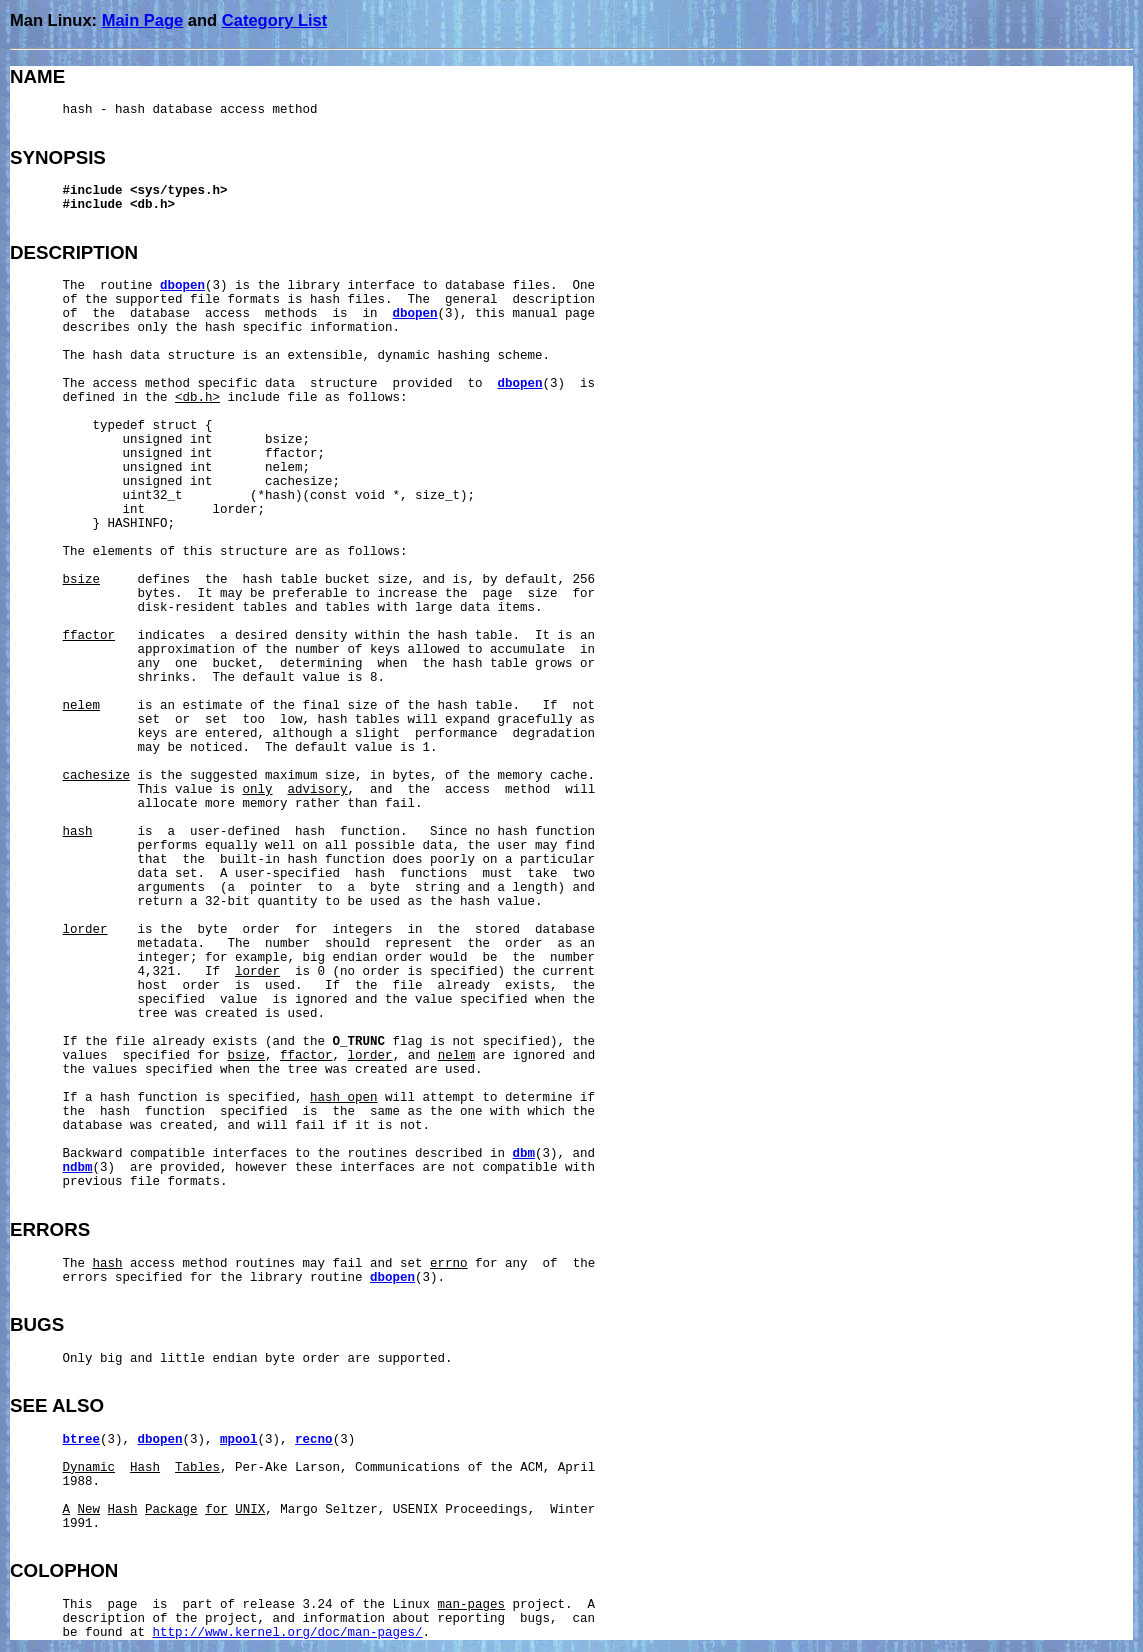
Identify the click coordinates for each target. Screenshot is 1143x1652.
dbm (524, 1154)
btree (82, 1440)
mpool (239, 1440)
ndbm (78, 1168)
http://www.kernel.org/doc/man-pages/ (288, 1633)
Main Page (143, 20)
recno (314, 1440)
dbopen (182, 286)
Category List (274, 20)
